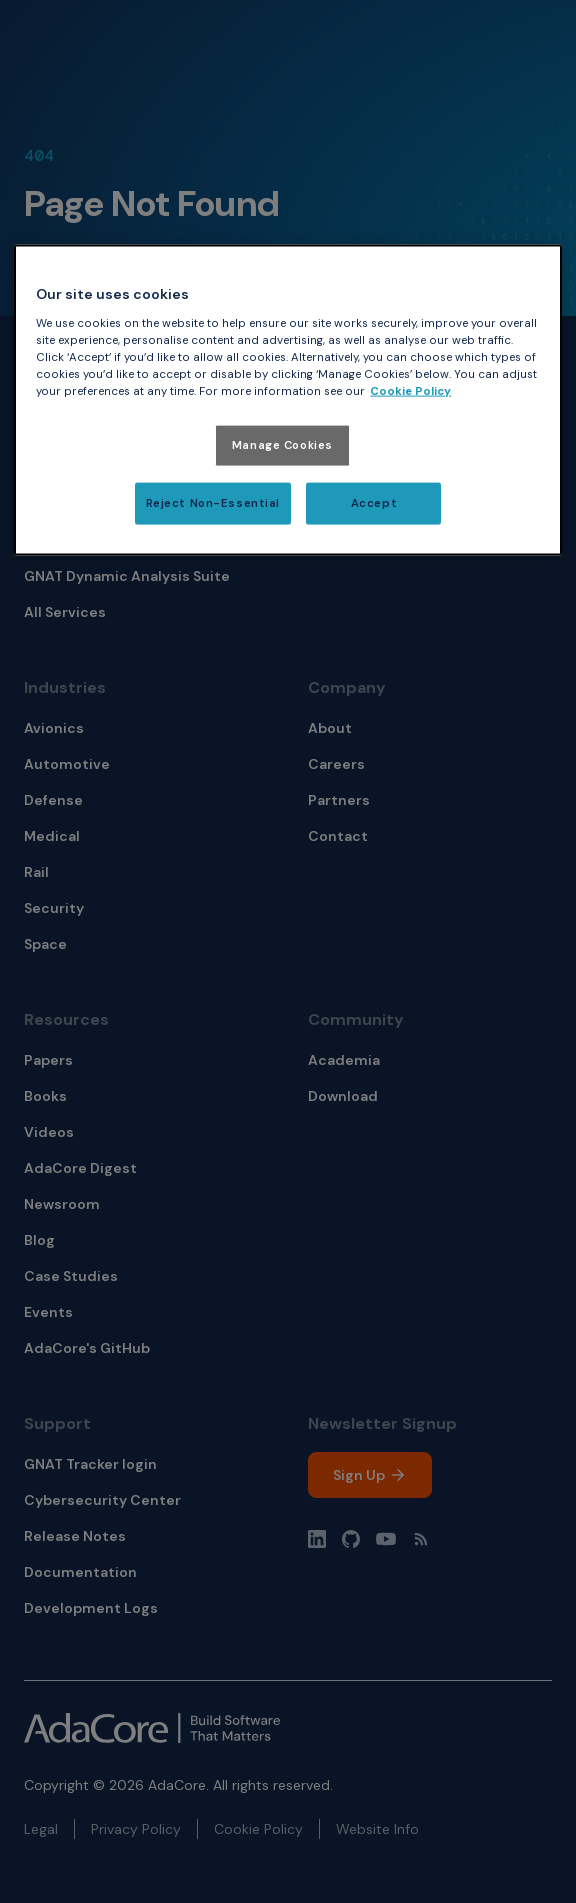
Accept (374, 503)
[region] (287, 400)
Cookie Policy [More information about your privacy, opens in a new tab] (410, 391)
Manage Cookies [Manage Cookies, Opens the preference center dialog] (282, 445)
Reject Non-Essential (213, 503)
